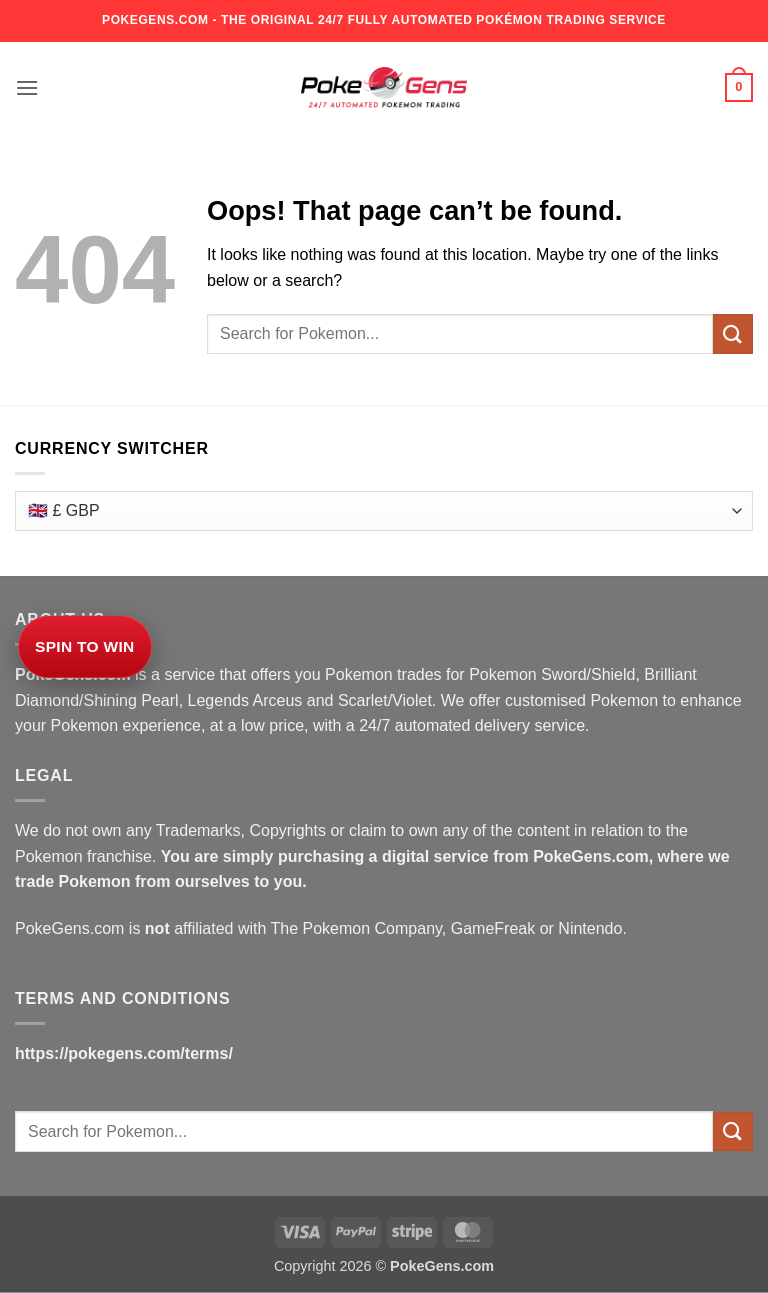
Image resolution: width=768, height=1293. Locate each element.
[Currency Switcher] (384, 511)
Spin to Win (85, 646)
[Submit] (733, 333)
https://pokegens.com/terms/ (124, 1053)
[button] (27, 87)
